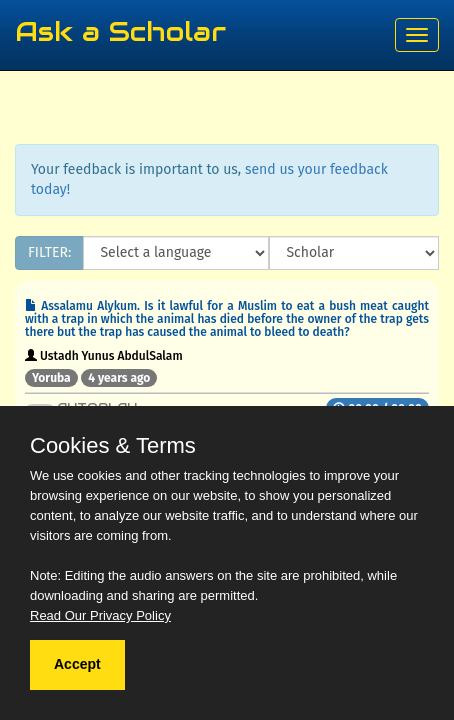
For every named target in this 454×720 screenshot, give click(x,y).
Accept (77, 664)
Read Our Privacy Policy (100, 615)
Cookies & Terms (113, 446)
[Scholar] (354, 253)
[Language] (176, 253)
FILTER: (49, 252)
